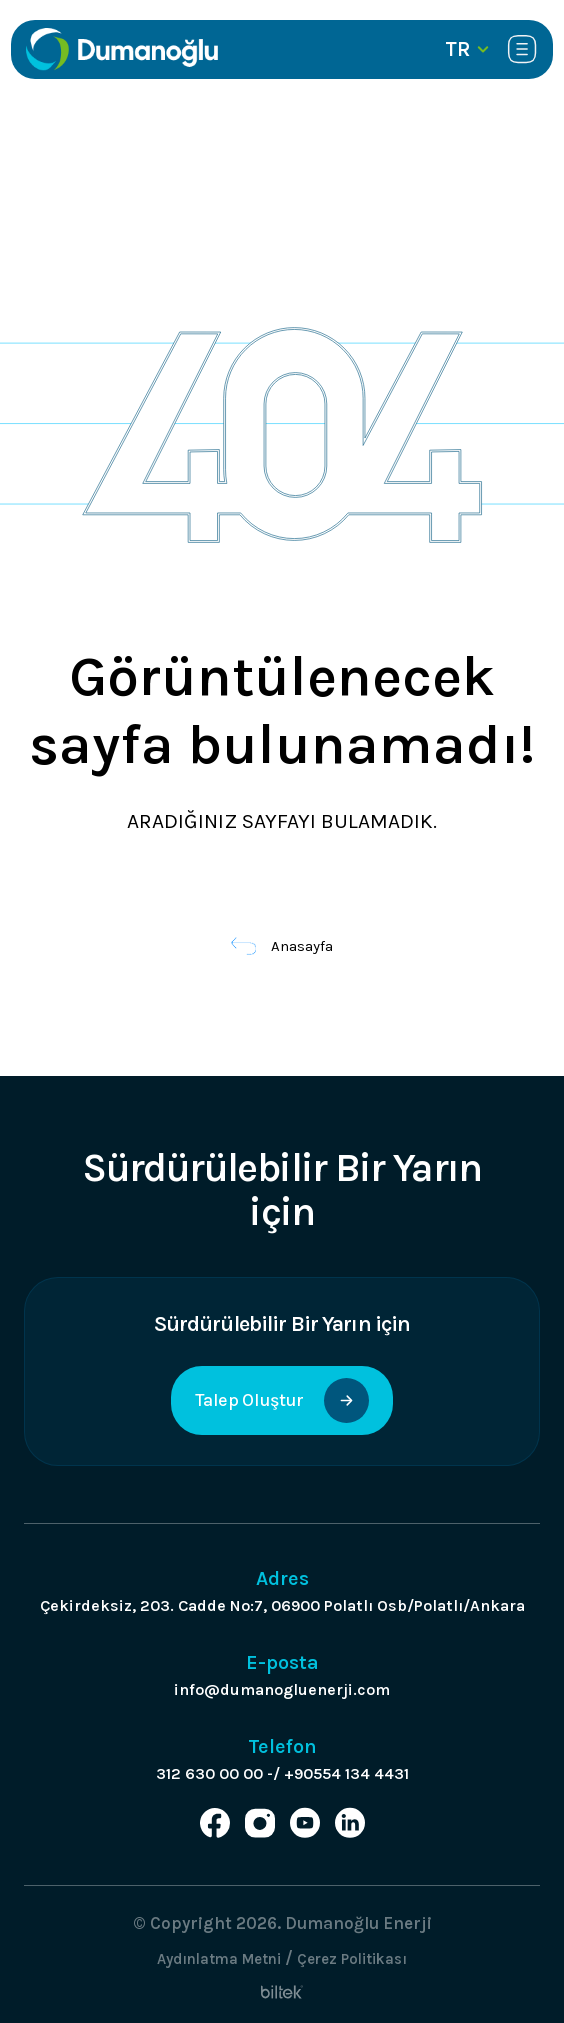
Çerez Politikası (352, 1959)
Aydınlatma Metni (219, 1959)
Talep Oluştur (281, 1400)
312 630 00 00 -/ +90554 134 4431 (282, 1773)
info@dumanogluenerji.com (282, 1689)
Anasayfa (282, 946)
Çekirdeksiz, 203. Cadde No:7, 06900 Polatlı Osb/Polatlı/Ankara (282, 1605)
